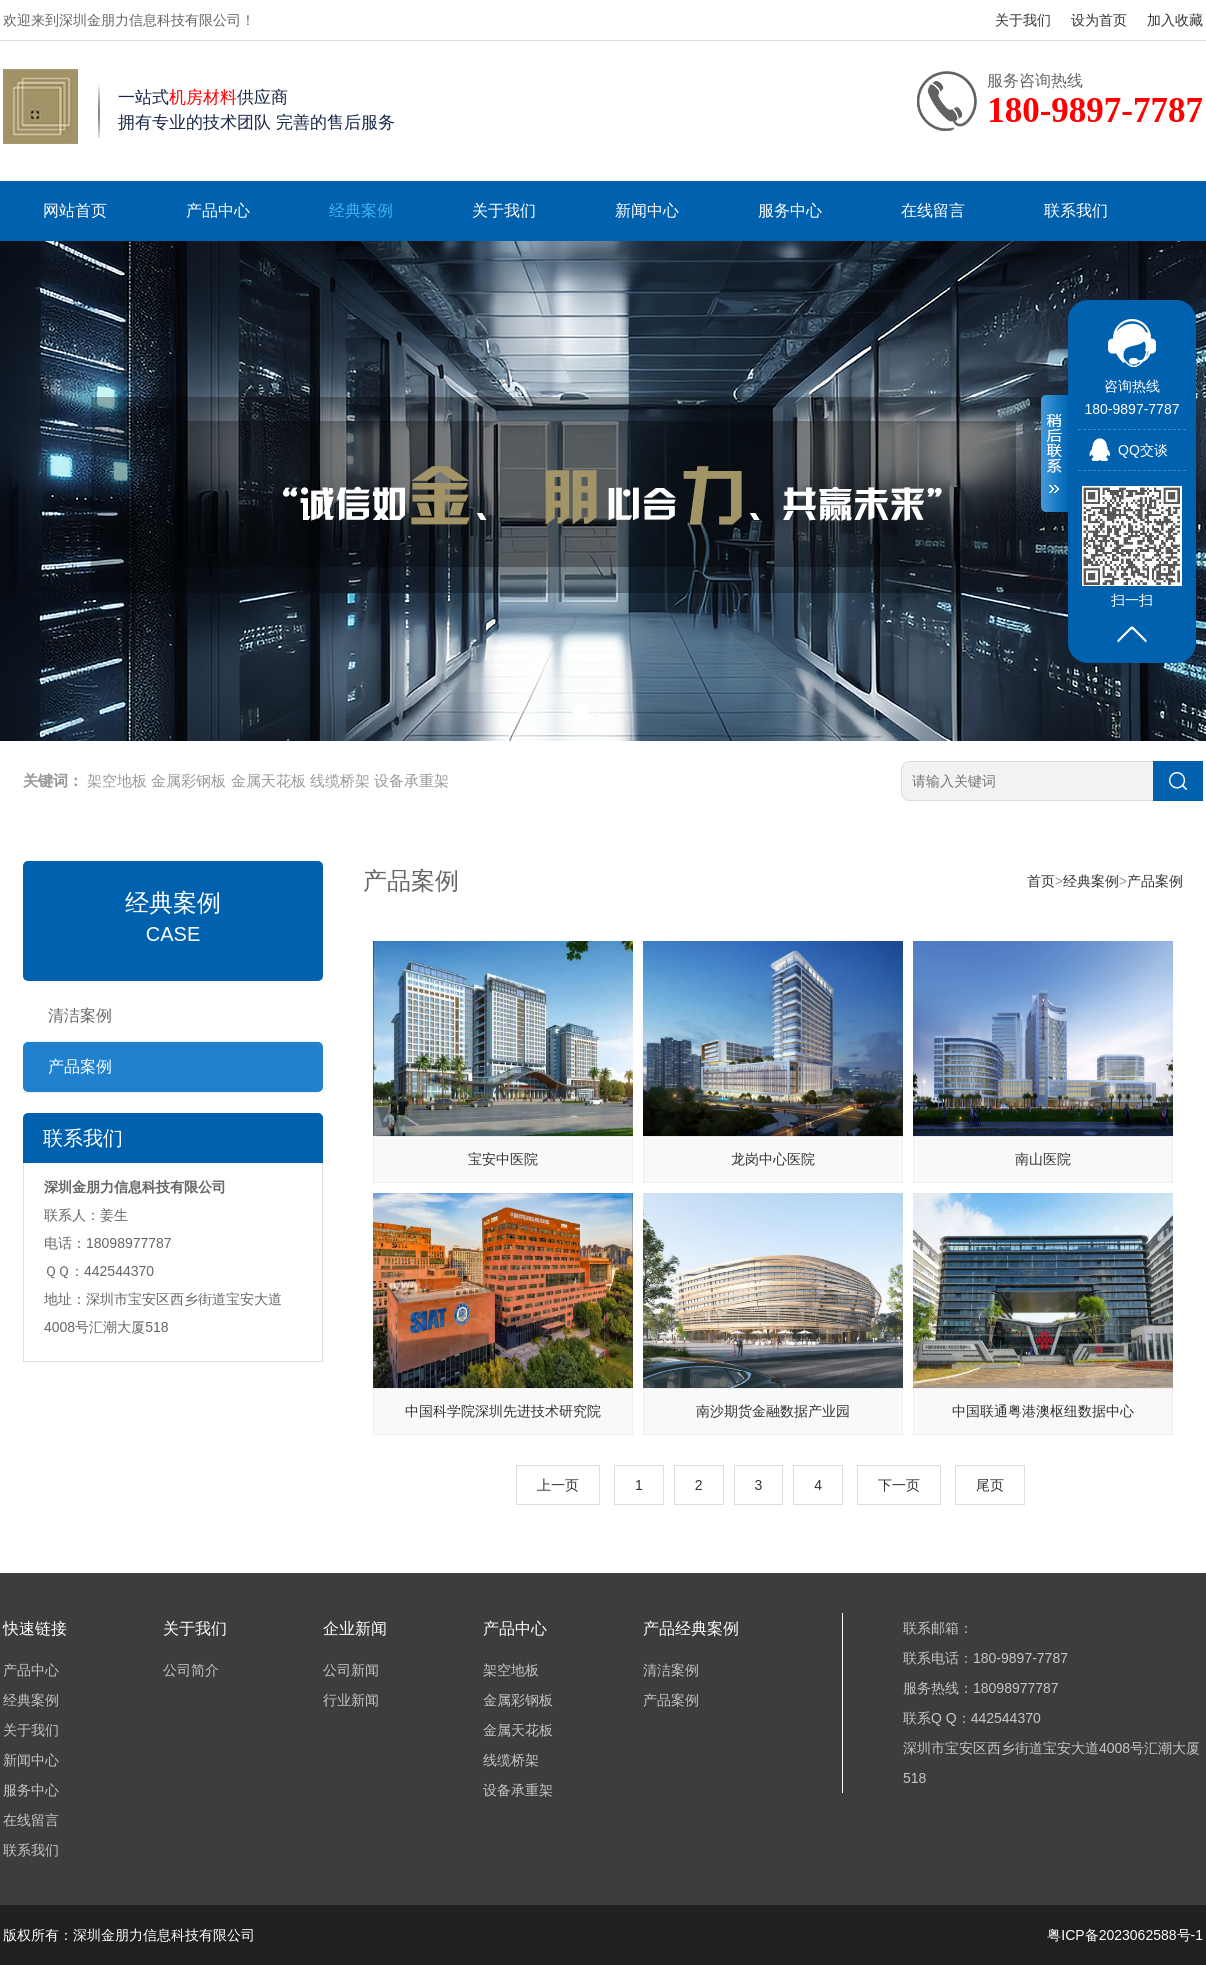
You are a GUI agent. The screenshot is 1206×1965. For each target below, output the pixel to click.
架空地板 (117, 780)
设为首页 (1099, 20)
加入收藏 (1175, 20)
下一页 (899, 1485)
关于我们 (1023, 20)
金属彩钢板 (188, 780)
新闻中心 (647, 210)
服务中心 (790, 210)
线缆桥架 (340, 780)
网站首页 (75, 210)
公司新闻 (351, 1670)
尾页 (990, 1485)
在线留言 (933, 210)
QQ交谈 (1143, 450)
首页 (1041, 881)
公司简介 (191, 1670)
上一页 (558, 1485)
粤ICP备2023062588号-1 (1125, 1935)
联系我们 (1076, 210)
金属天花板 (268, 780)
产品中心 (218, 210)
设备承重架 (411, 780)
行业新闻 (351, 1700)
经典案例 (361, 210)
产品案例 (80, 1066)
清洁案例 (80, 1015)
